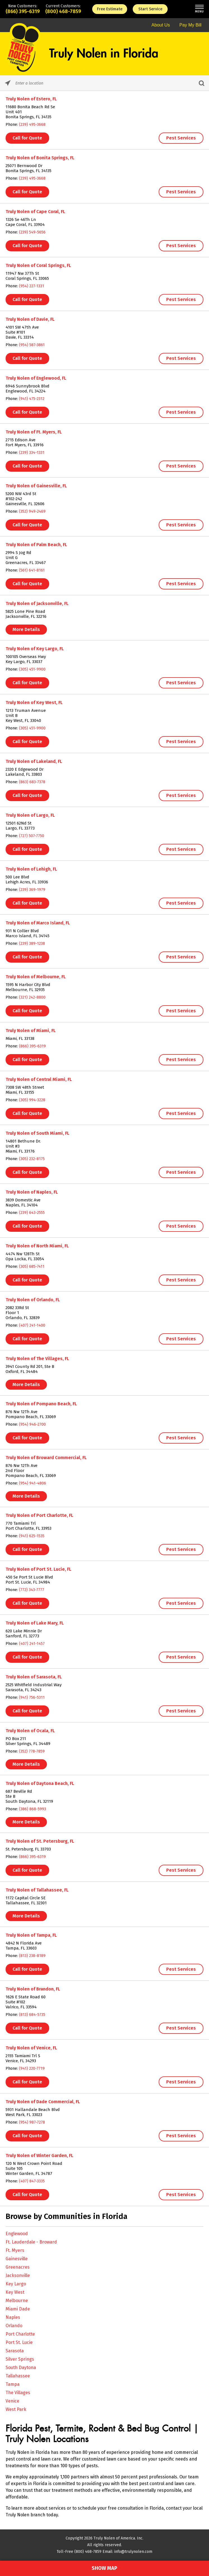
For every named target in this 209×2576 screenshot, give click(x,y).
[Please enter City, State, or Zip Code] (104, 83)
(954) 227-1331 (31, 286)
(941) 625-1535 (31, 1536)
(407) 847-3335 (32, 2181)
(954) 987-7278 (32, 2122)
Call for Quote (27, 138)
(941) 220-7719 (32, 2068)
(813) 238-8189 (32, 1955)
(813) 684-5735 (32, 2014)
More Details (26, 629)
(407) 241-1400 (32, 1325)
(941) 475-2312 (31, 398)
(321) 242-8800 (32, 997)
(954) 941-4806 (32, 1483)
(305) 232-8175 (32, 1158)
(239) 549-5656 (32, 232)
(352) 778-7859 (32, 1751)
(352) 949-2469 (32, 511)
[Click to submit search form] (201, 83)
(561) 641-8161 (32, 570)
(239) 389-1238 (32, 943)
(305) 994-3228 (32, 1100)
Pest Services (181, 138)
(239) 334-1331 (31, 452)
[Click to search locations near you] (7, 83)
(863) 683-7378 (32, 782)
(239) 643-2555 (32, 1212)
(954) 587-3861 (32, 345)
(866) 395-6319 (23, 11)
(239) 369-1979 (32, 889)
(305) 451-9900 (32, 669)
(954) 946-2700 (32, 1424)
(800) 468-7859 (63, 11)
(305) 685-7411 (31, 1266)
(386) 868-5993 (32, 1809)
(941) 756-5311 (32, 1697)
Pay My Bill (190, 25)
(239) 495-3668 (32, 124)
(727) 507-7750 (31, 835)
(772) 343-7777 (31, 1589)
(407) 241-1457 (32, 1643)
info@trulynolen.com (133, 2551)
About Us (160, 25)
